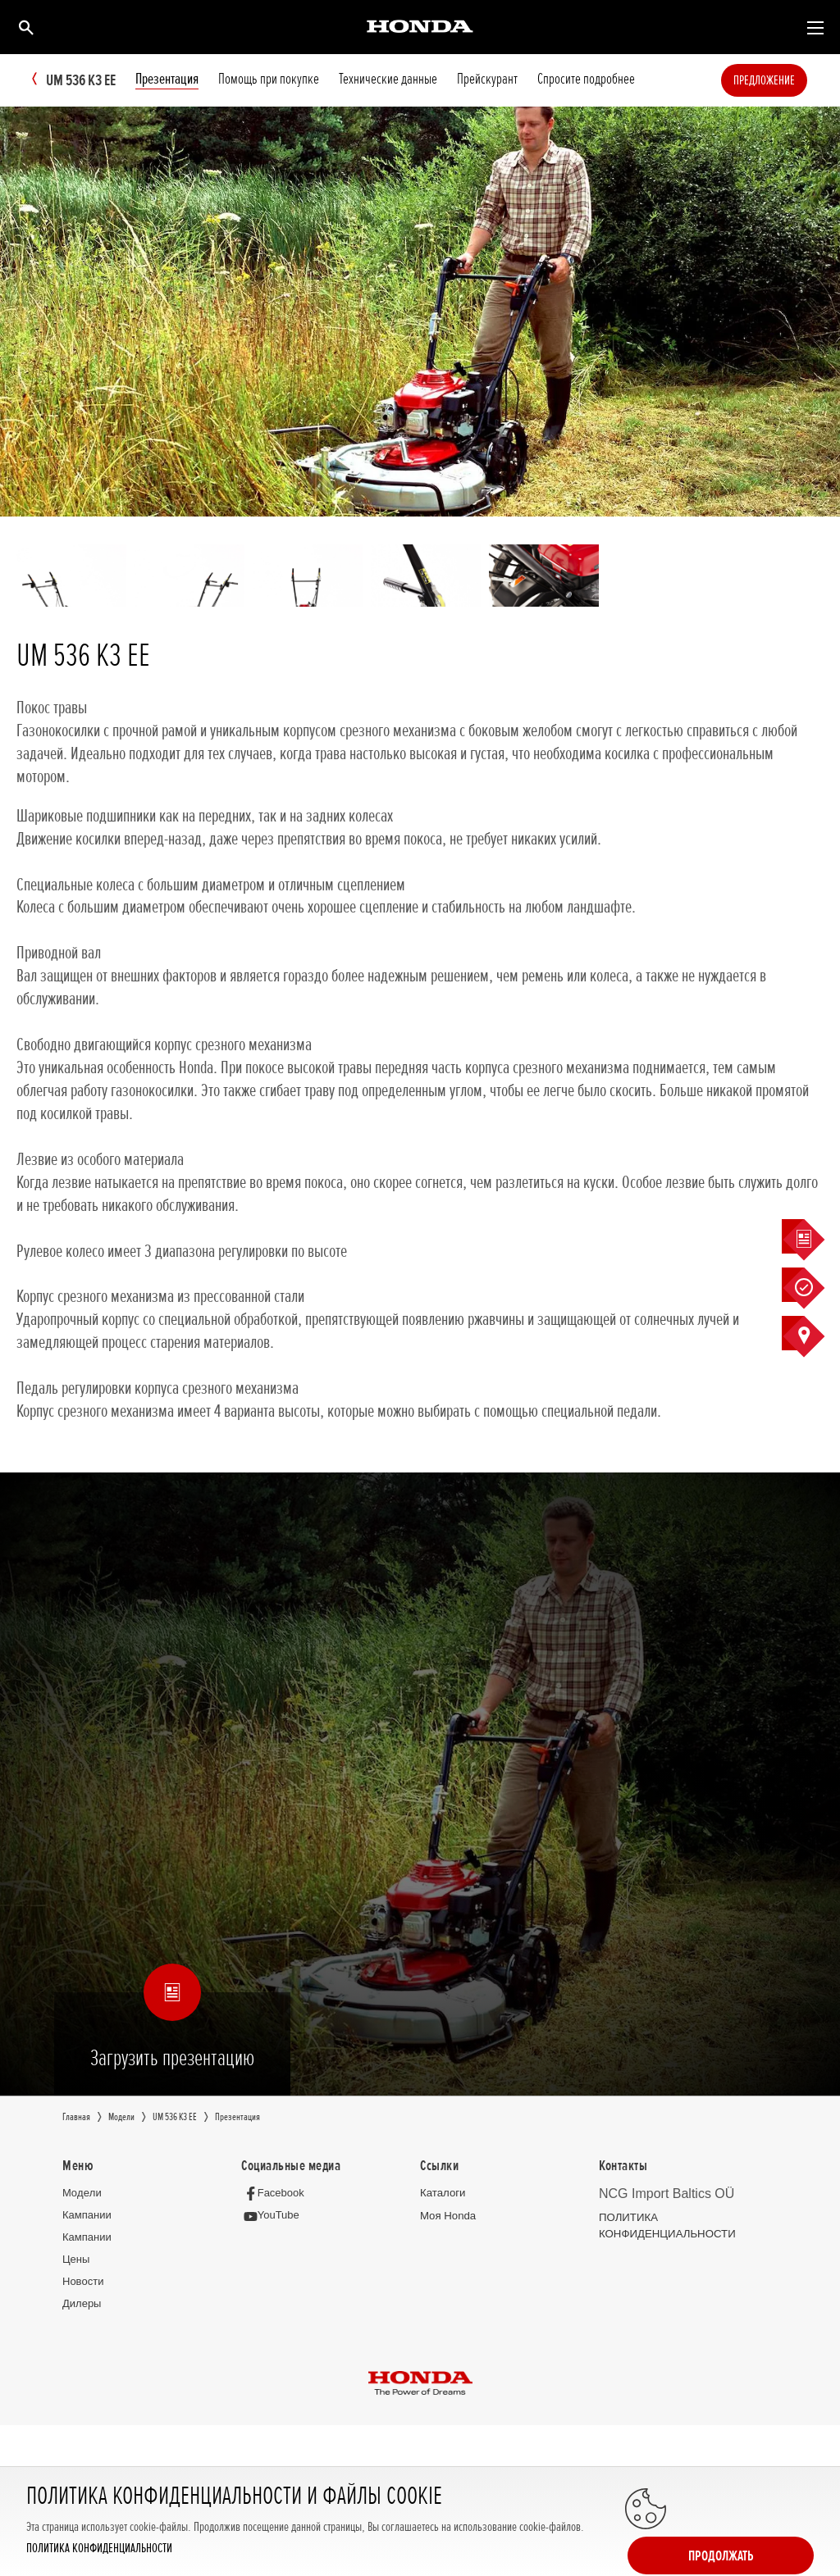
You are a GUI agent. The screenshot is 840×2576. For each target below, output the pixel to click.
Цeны (75, 2260)
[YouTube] (274, 2216)
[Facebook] (277, 2193)
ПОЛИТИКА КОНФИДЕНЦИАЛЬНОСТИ (99, 2549)
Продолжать (748, 2512)
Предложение (788, 80)
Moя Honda (447, 2216)
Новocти (82, 2282)
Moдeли (82, 2193)
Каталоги (442, 2193)
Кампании (87, 2216)
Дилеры (81, 2304)
